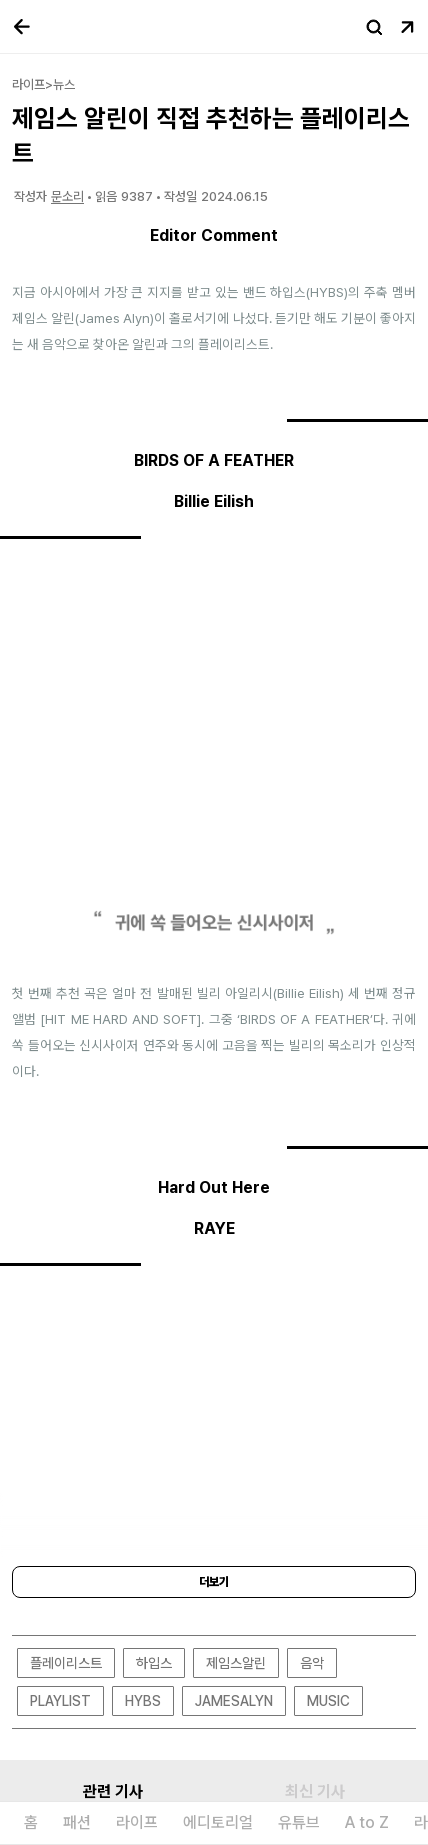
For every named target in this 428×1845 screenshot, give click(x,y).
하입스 (154, 1663)
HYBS (143, 1701)
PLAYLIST (60, 1701)
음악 (312, 1663)
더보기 (214, 1582)
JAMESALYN (234, 1701)
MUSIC (328, 1701)
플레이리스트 (66, 1663)
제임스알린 (236, 1663)
